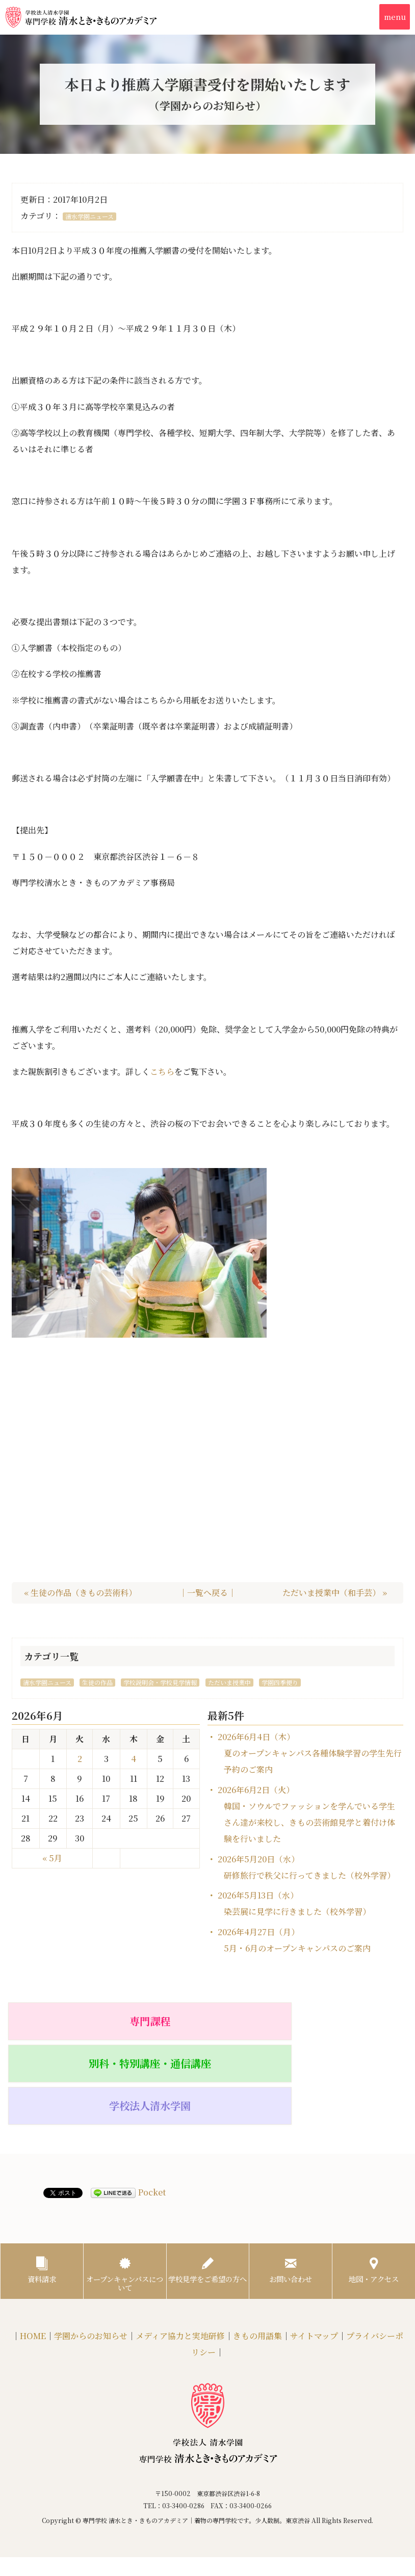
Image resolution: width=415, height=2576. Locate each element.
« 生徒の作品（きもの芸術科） (80, 1592)
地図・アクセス (373, 2196)
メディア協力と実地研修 (180, 2269)
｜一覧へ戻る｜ (207, 1592)
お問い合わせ (290, 2196)
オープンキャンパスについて (125, 2201)
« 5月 (52, 1858)
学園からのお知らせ (90, 2269)
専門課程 (72, 2020)
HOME (33, 2269)
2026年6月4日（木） (310, 1753)
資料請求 (41, 2196)
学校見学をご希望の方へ (207, 2201)
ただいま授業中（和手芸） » (334, 1592)
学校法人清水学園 (343, 2020)
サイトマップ (314, 2269)
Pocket (152, 2116)
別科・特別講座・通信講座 (207, 2025)
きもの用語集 (257, 2269)
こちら (162, 1071)
